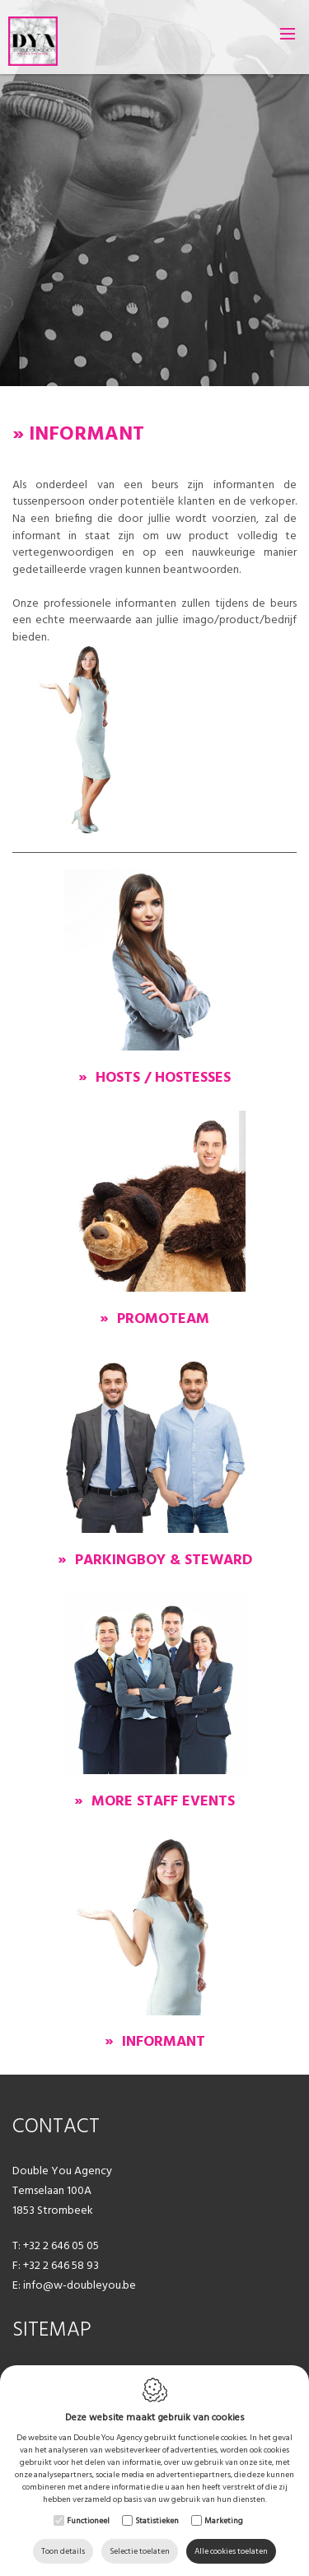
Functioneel (88, 2520)
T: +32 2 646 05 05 (55, 2245)
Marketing (223, 2520)
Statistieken (157, 2520)
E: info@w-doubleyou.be (74, 2284)
